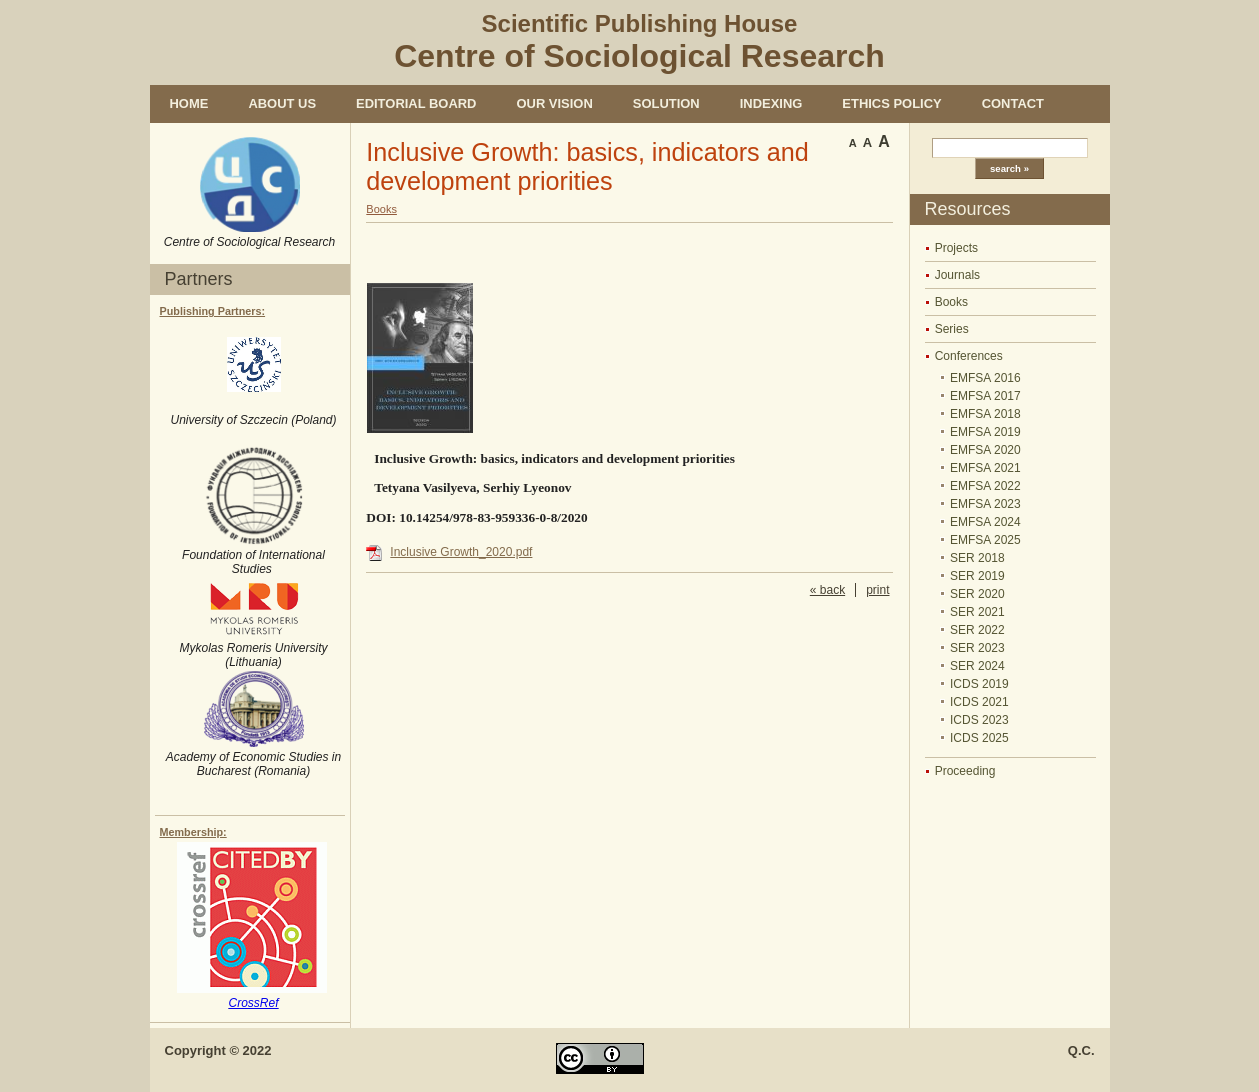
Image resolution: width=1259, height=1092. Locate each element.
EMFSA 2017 (985, 396)
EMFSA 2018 (985, 414)
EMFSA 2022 (985, 486)
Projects (956, 248)
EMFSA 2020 (985, 450)
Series (952, 329)
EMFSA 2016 (985, 378)
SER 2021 (977, 612)
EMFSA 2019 (985, 432)
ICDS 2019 (979, 684)
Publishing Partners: (213, 311)
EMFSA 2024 (985, 522)
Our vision (554, 103)
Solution (666, 103)
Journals (957, 275)
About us (282, 103)
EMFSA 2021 (985, 468)
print (877, 590)
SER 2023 (977, 648)
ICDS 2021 (979, 702)
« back (827, 590)
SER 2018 (977, 558)
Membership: (193, 832)
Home (189, 103)
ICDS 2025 (979, 738)
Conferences (969, 356)
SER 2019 (977, 576)
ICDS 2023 (979, 720)
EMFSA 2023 (985, 504)
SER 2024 (977, 666)
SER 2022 (977, 630)
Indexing (771, 103)
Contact (1013, 103)
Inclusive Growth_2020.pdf (461, 552)
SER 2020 (977, 594)
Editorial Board (416, 103)
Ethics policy (891, 103)
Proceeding (965, 771)
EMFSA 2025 (985, 540)
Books (951, 302)
